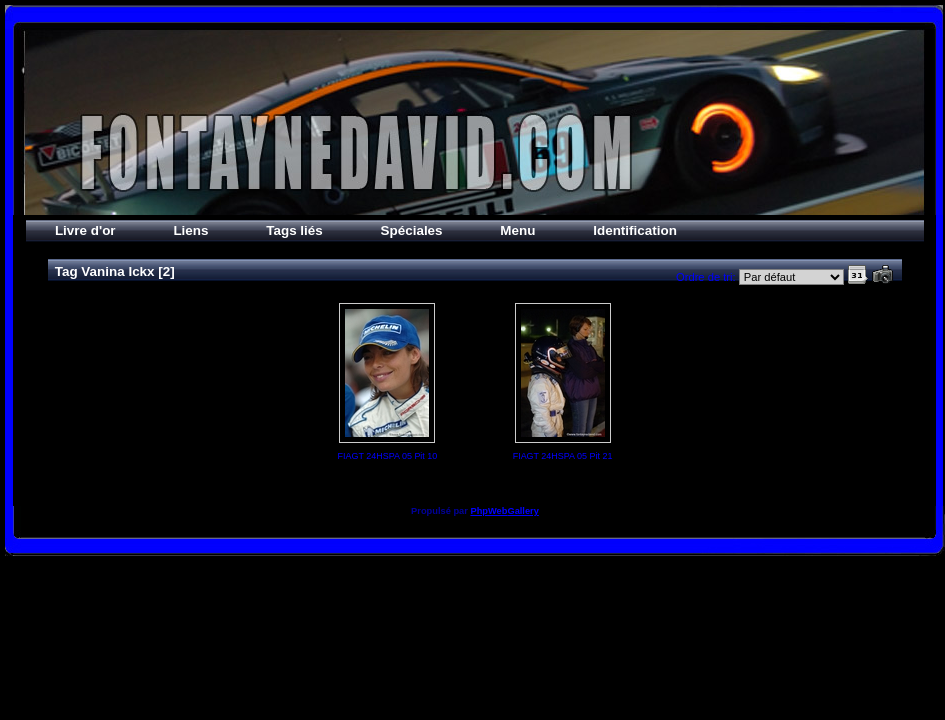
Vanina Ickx (117, 271)
